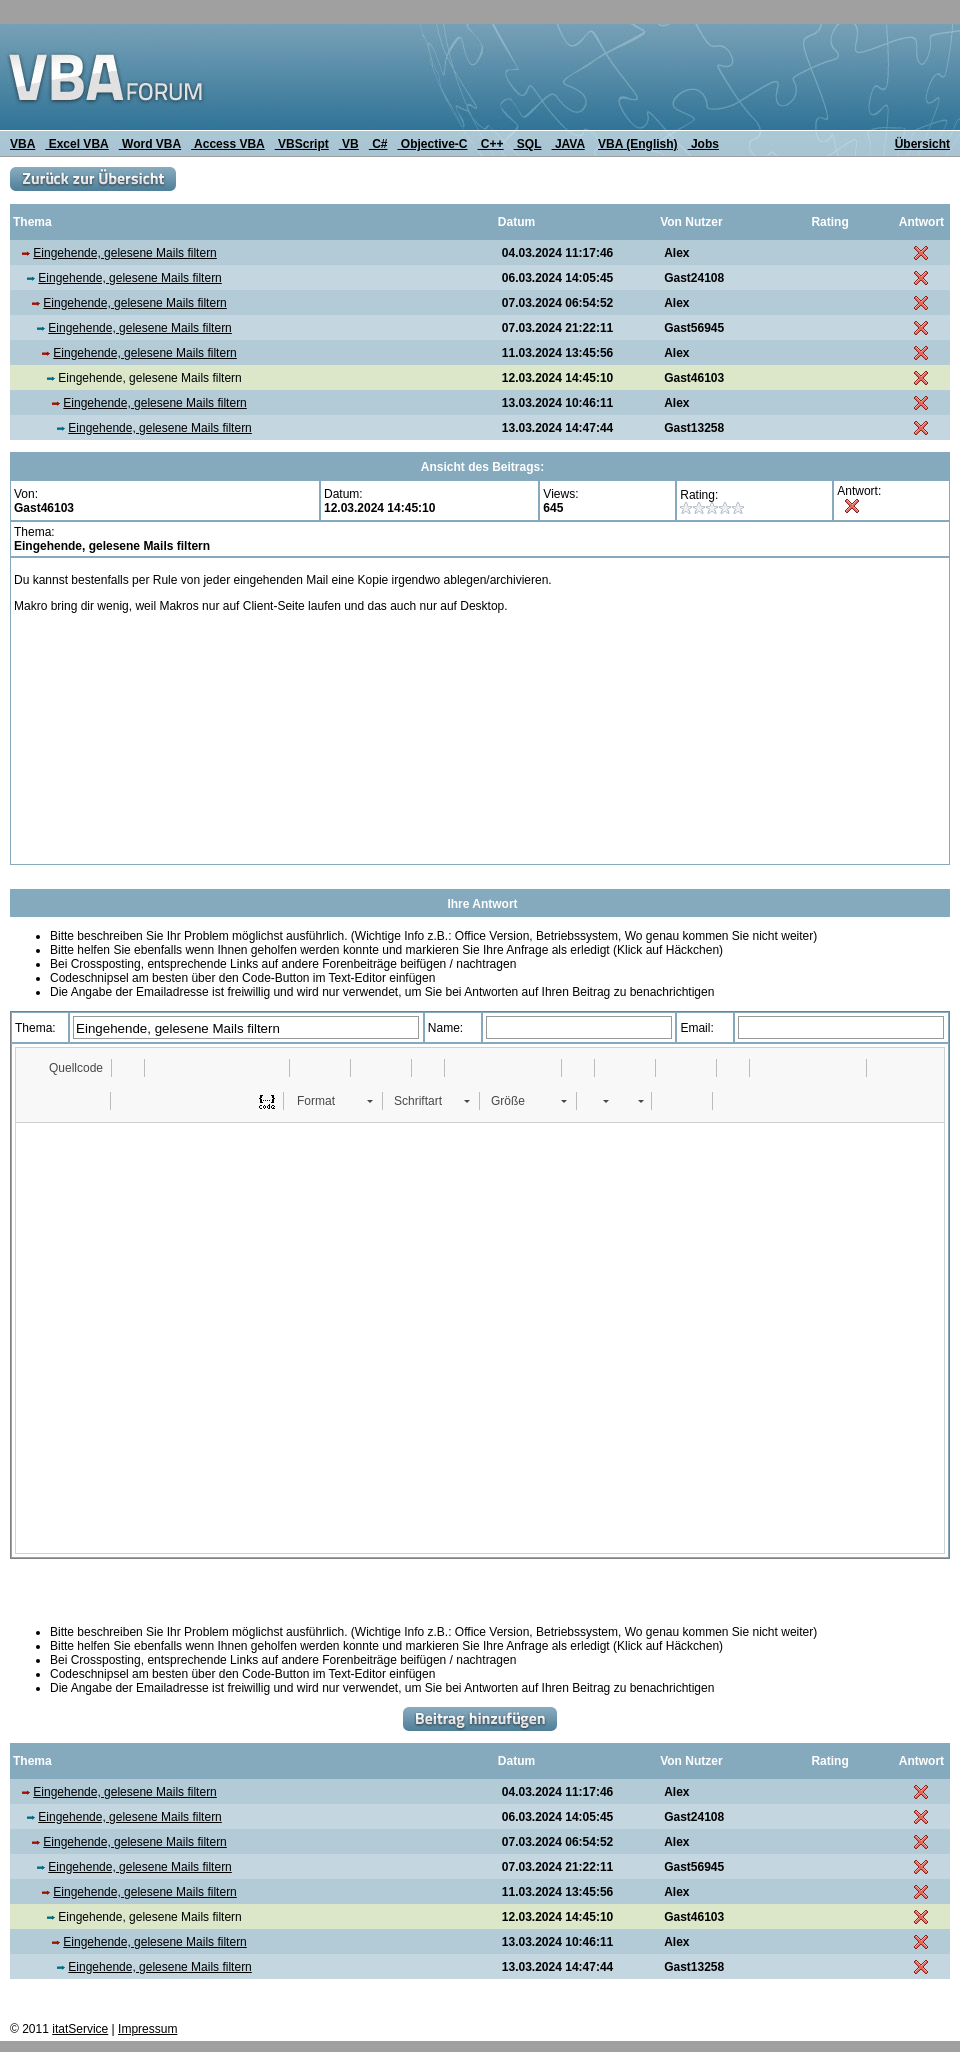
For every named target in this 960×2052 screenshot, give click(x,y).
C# (378, 144)
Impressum (147, 2029)
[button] (66, 1068)
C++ (491, 144)
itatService (80, 2029)
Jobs (703, 144)
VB (349, 144)
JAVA (568, 144)
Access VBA (228, 144)
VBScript (302, 144)
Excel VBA (76, 144)
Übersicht (922, 144)
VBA (22, 144)
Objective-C (432, 144)
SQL (528, 144)
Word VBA (150, 144)
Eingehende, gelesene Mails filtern (124, 253)
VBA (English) (638, 144)
